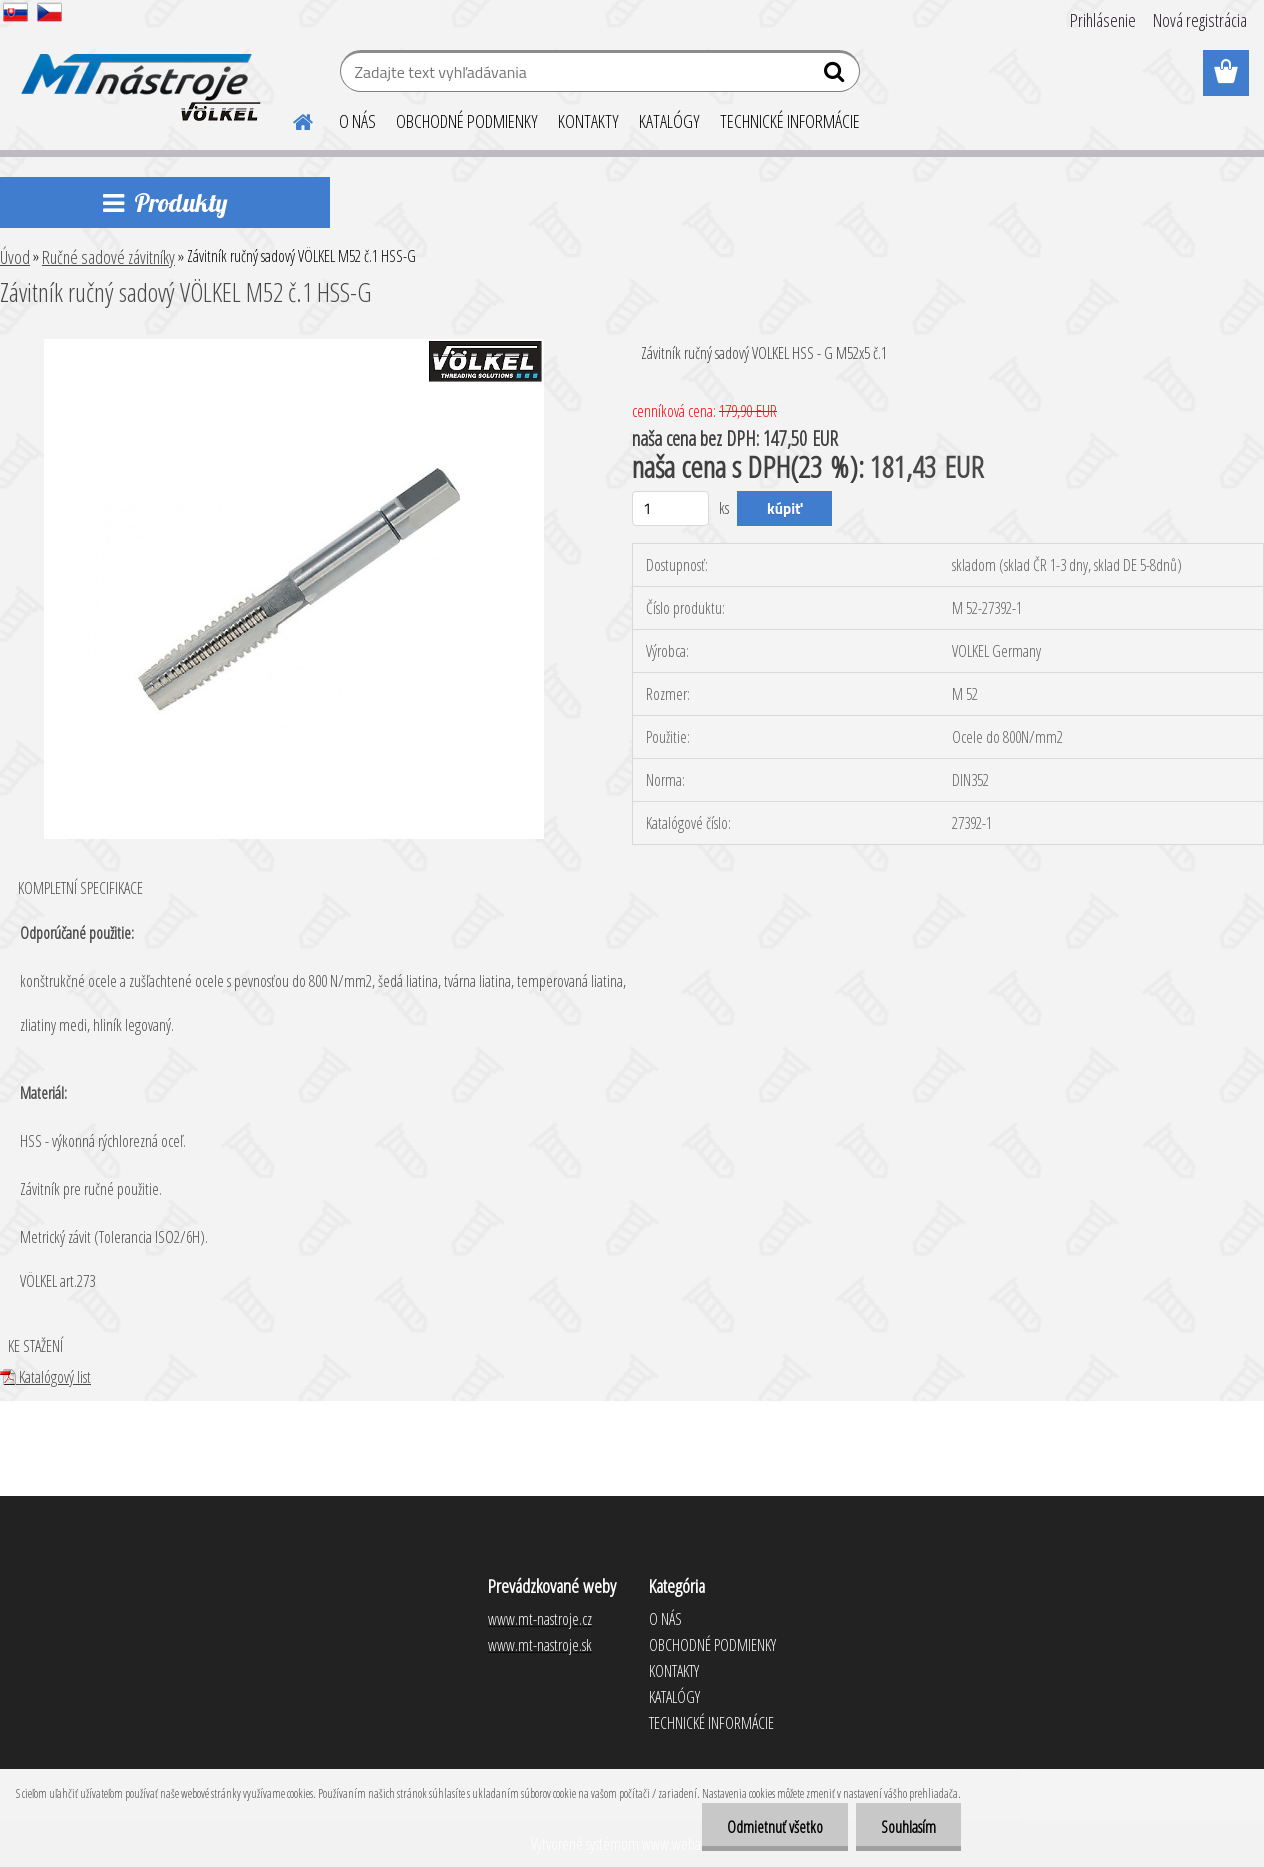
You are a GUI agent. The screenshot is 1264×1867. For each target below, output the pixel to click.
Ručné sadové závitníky (108, 257)
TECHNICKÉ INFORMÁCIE (790, 121)
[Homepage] (291, 119)
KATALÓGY (669, 121)
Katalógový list (45, 1377)
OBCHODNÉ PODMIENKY (467, 121)
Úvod (15, 257)
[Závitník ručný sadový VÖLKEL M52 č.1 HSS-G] (294, 347)
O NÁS (357, 121)
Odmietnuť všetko (775, 1827)
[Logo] (137, 74)
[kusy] (670, 508)
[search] (836, 76)
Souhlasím (908, 1827)
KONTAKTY (588, 121)
